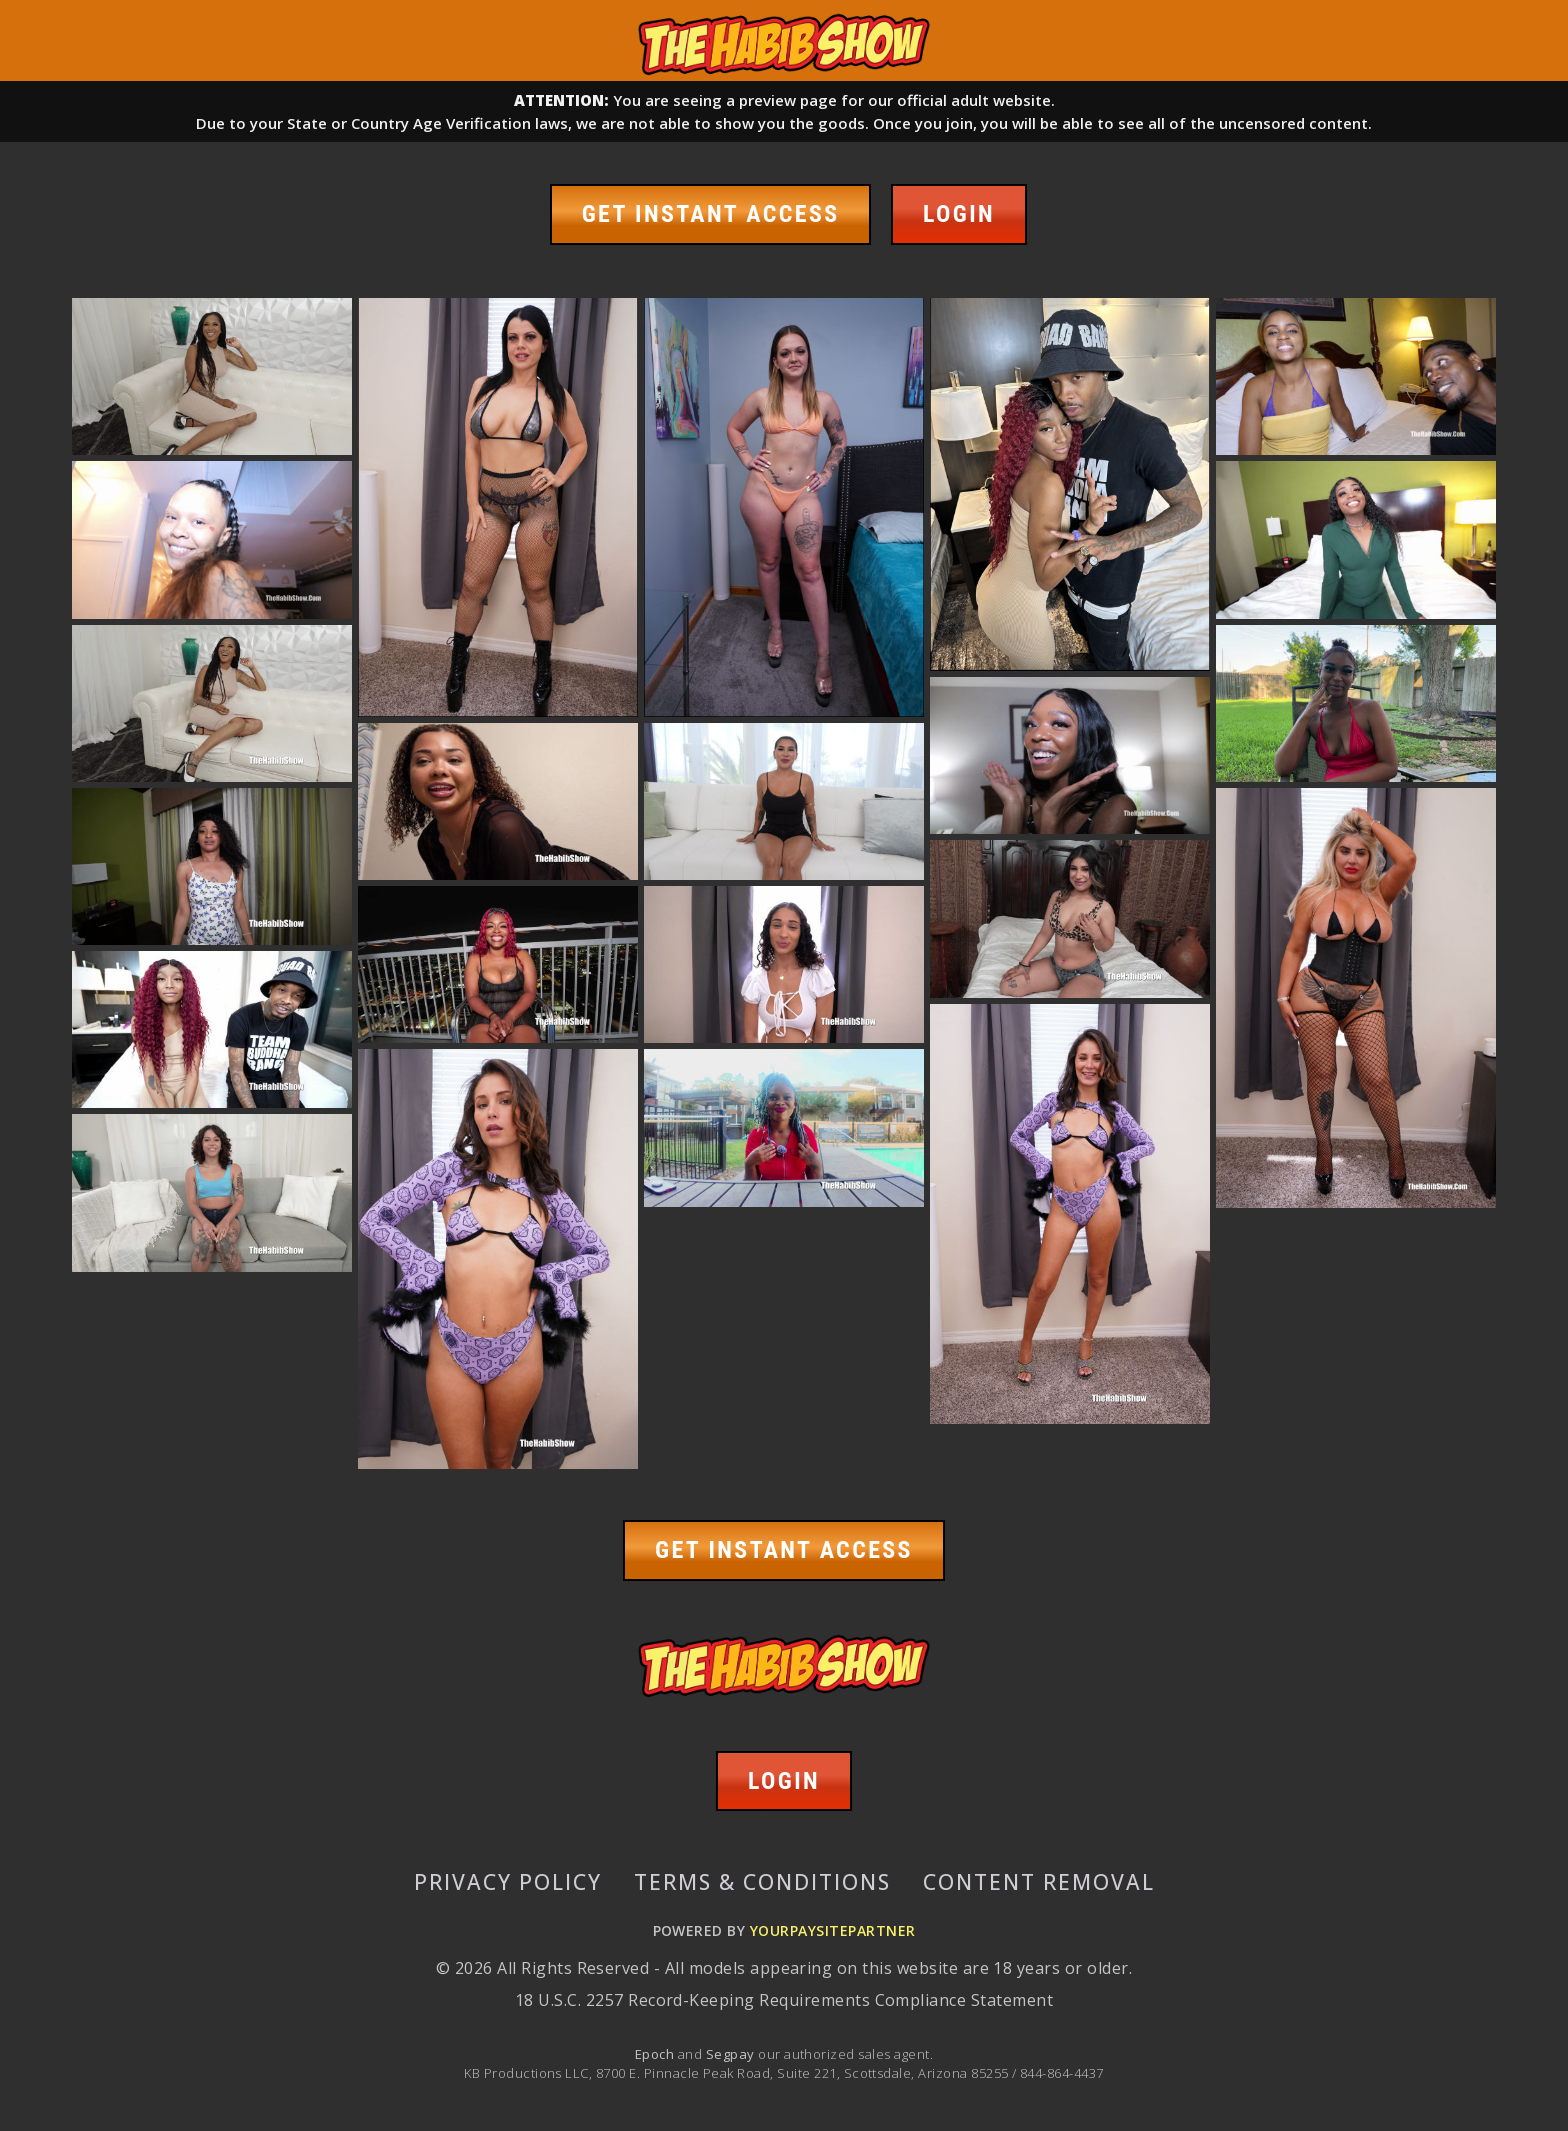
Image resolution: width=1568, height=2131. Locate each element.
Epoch (656, 2053)
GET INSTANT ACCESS (710, 214)
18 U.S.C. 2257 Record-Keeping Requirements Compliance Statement (784, 2000)
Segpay (732, 2053)
